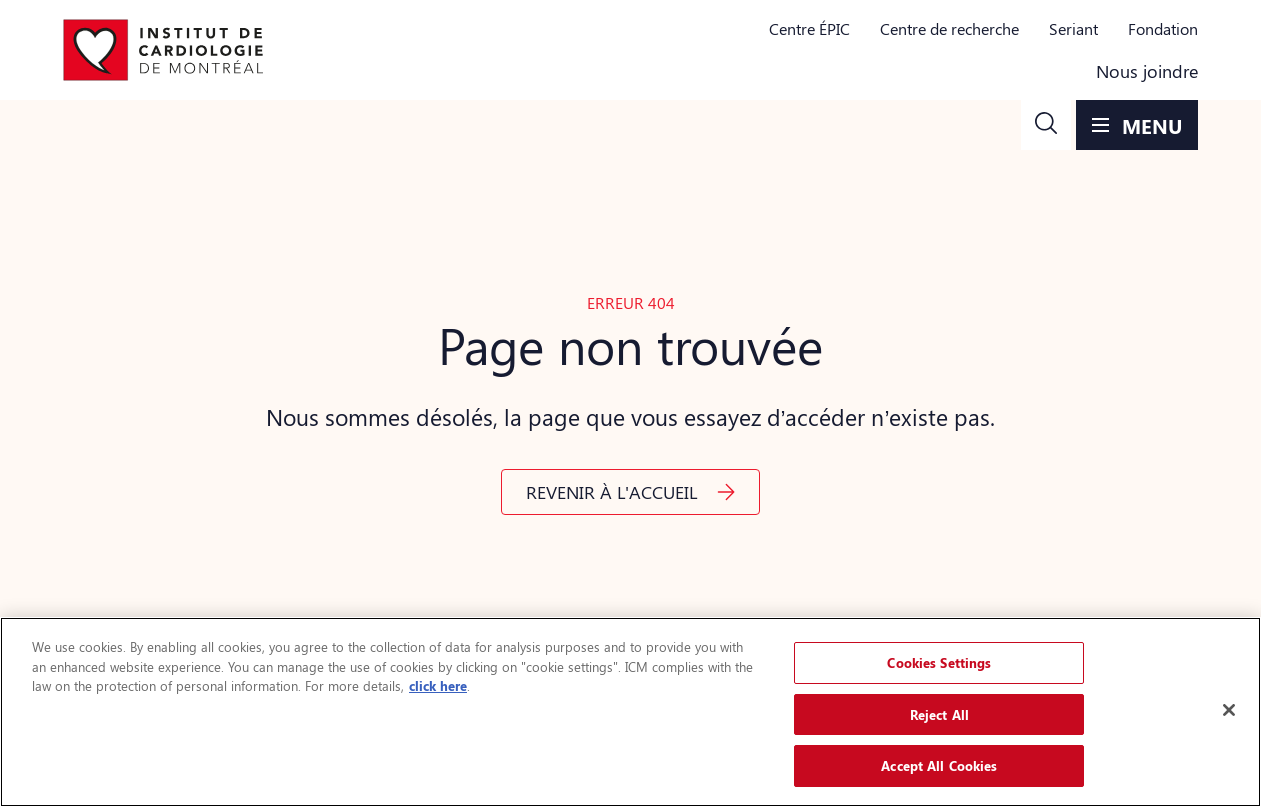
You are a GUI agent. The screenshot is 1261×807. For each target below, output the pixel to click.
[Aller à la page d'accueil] (163, 50)
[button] (1046, 125)
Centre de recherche (949, 28)
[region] (630, 712)
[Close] (1229, 710)
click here (438, 685)
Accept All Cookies (939, 765)
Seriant (1073, 28)
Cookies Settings (939, 662)
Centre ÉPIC (809, 28)
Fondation (1163, 28)
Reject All (939, 714)
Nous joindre (1147, 71)
